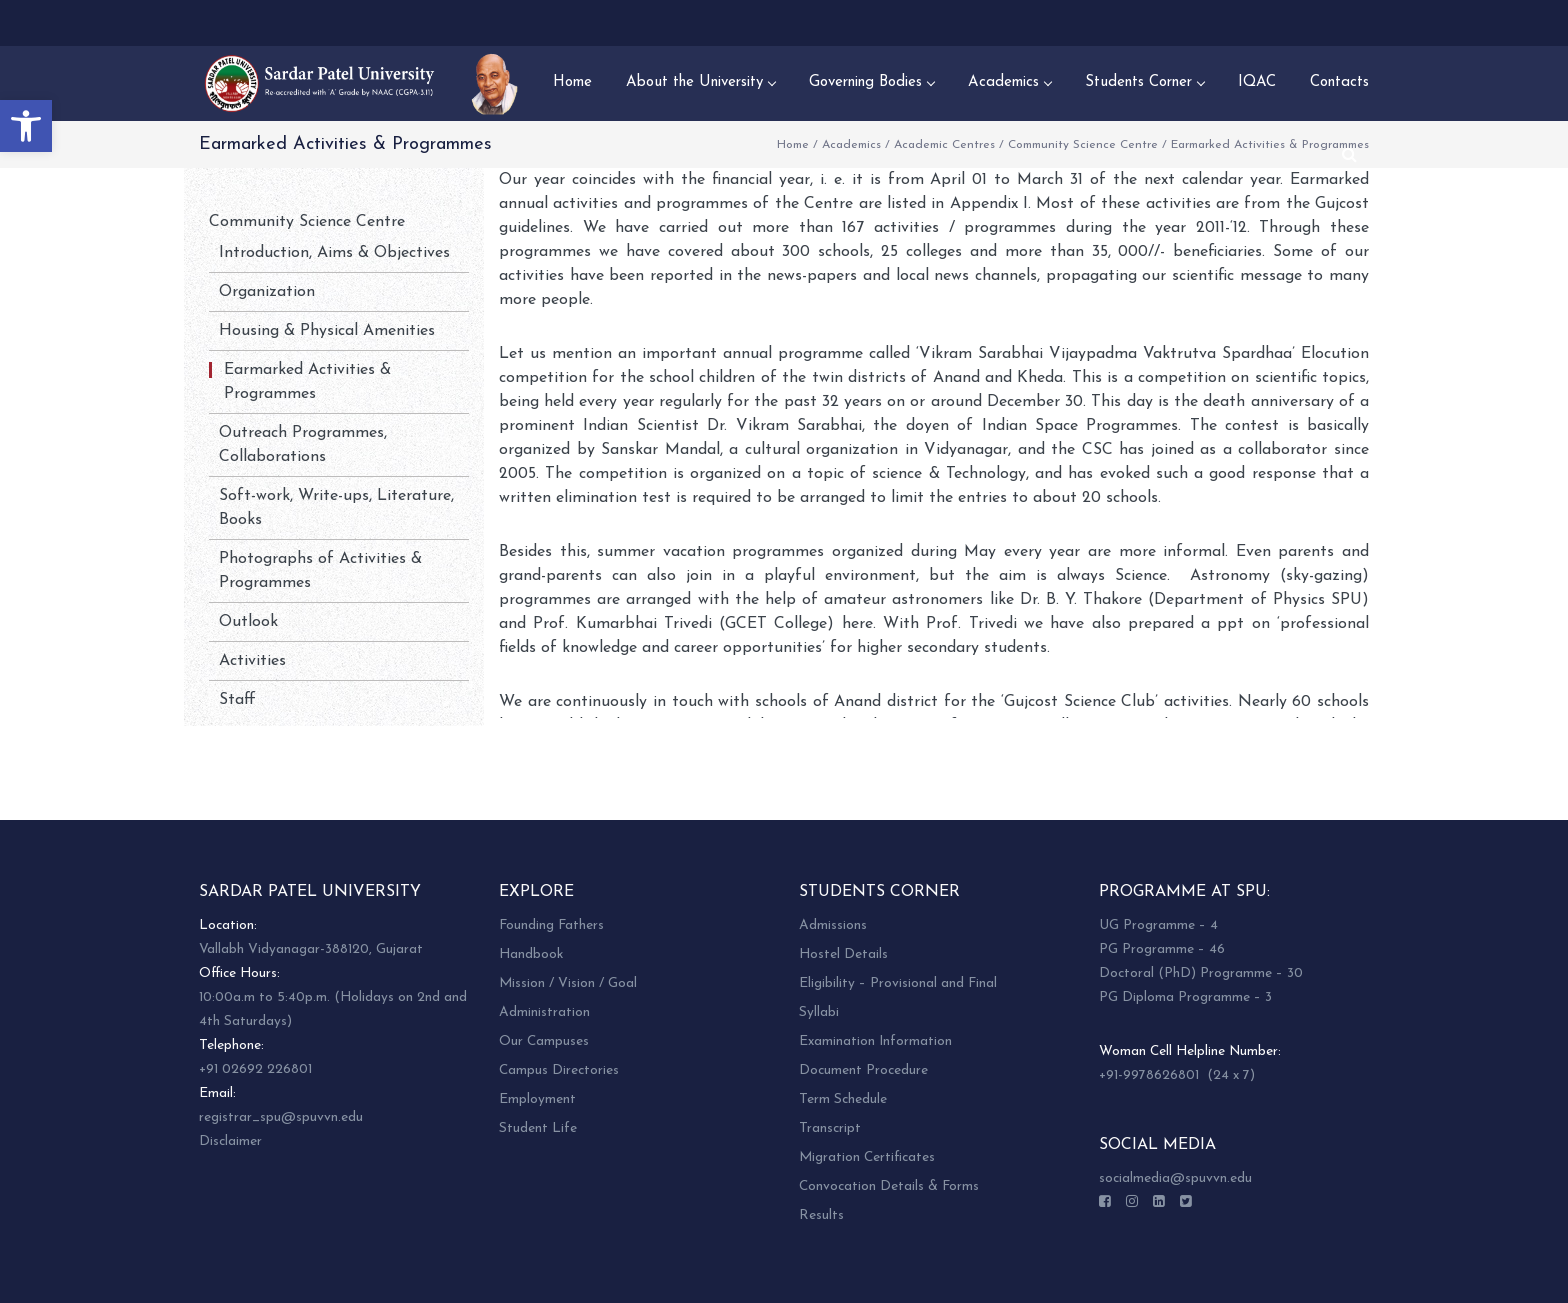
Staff (237, 700)
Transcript (830, 1128)
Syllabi (819, 1012)
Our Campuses (544, 1041)
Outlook (248, 622)
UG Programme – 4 (1158, 925)
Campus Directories (559, 1070)
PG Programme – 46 (1162, 949)
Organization (267, 292)
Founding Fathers (551, 925)
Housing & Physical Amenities (327, 331)
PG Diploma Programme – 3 (1185, 997)
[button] (26, 126)
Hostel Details (843, 954)
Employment (537, 1099)
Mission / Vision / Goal (568, 983)
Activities (252, 661)
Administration (544, 1012)
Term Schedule (843, 1099)
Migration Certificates (867, 1157)
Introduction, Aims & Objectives (334, 253)
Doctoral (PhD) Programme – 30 (1201, 973)
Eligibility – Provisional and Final (898, 983)
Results (821, 1215)
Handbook (531, 954)
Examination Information (875, 1041)
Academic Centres (944, 145)
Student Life (538, 1128)
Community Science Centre (1083, 145)
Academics (851, 145)
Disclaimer (230, 1141)
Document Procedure (863, 1070)
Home (793, 145)
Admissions (833, 925)
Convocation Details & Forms (889, 1186)
